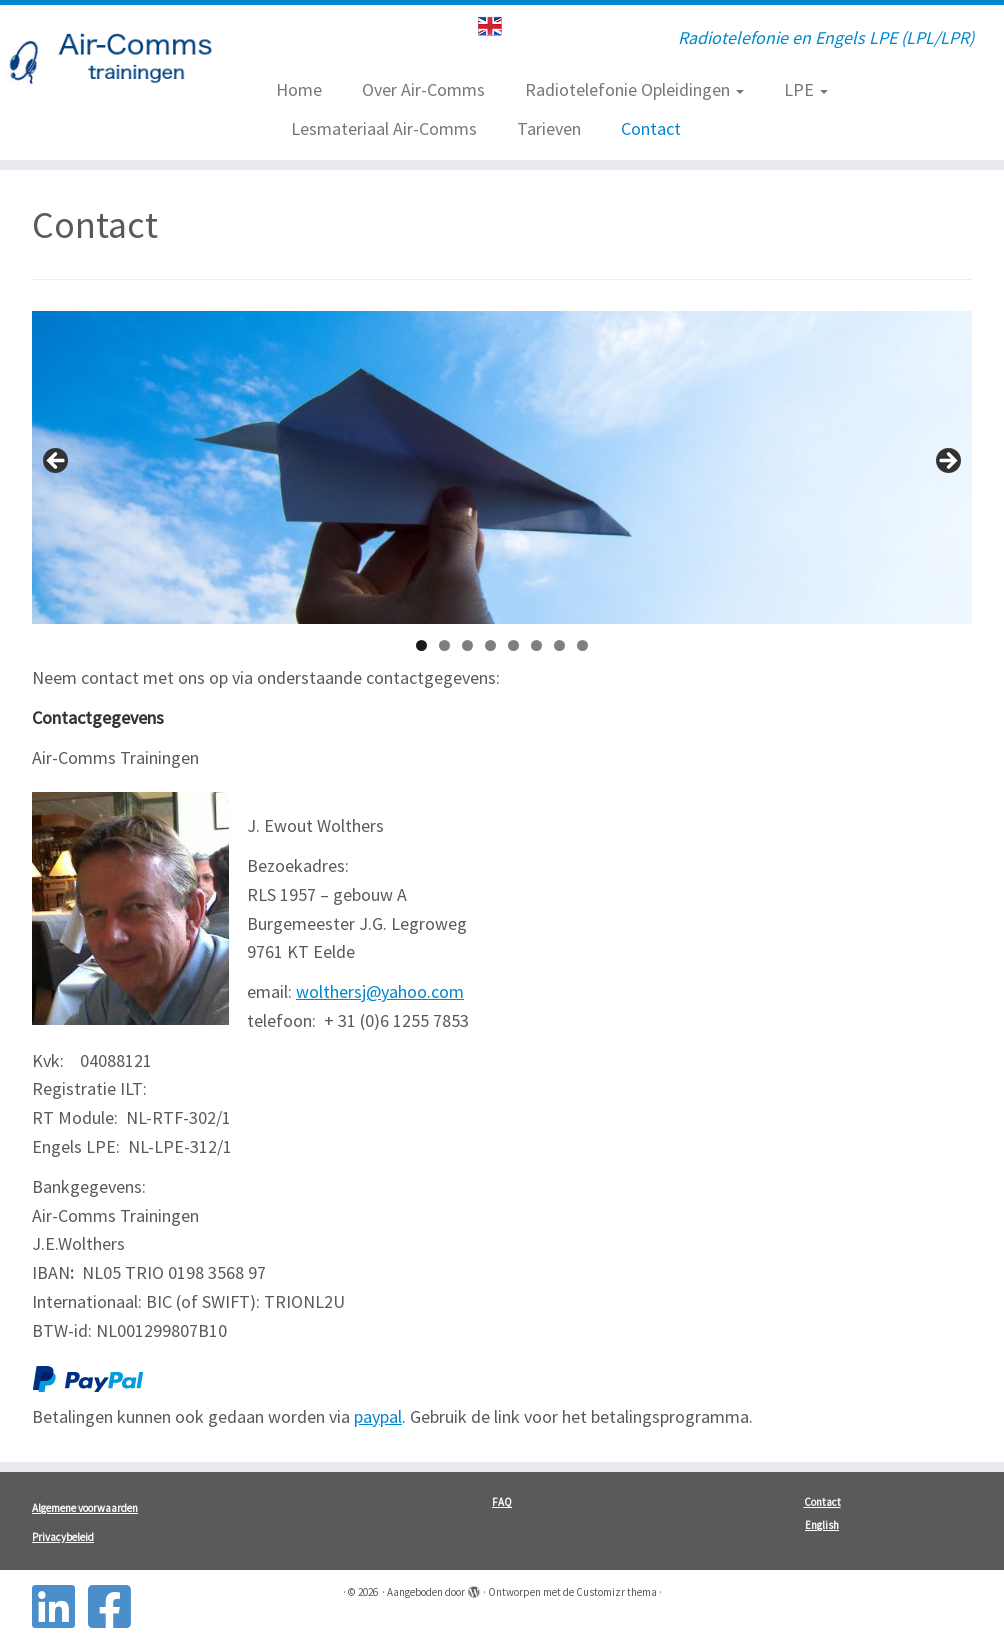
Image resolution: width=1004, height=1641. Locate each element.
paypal (378, 1416)
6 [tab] (536, 645)
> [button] (947, 462)
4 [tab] (490, 645)
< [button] (57, 462)
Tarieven (549, 128)
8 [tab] (582, 645)
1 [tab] (421, 645)
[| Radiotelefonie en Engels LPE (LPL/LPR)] (117, 62)
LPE (806, 89)
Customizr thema (616, 1592)
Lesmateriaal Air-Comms (384, 128)
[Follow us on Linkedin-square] (60, 1606)
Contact (651, 128)
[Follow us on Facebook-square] (116, 1606)
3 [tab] (467, 645)
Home (299, 89)
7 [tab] (559, 645)
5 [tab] (513, 645)
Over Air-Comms (423, 89)
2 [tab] (444, 645)
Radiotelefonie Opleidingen (634, 89)
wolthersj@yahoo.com (380, 991)
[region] (502, 467)
